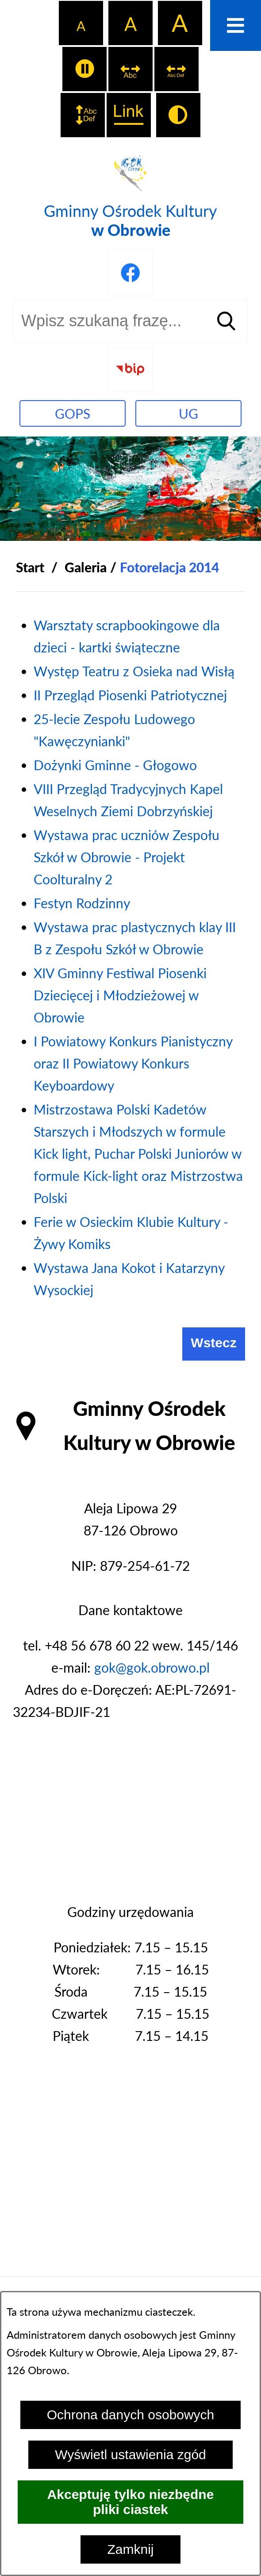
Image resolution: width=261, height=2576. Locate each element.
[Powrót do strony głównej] (30, 567)
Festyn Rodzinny (82, 903)
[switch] (84, 69)
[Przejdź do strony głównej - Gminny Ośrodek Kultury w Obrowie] (130, 195)
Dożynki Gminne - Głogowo (115, 765)
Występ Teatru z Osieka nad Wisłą (134, 671)
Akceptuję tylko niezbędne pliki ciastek (130, 2502)
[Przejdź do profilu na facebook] (130, 273)
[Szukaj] (226, 321)
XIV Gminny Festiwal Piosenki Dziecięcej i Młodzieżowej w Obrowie (120, 995)
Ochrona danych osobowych (131, 2414)
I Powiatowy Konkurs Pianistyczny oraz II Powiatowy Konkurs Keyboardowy (133, 1063)
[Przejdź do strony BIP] (130, 369)
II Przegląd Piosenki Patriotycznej (130, 695)
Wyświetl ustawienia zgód (130, 2454)
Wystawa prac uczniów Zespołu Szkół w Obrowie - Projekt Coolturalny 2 (126, 857)
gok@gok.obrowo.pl (152, 1667)
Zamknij (130, 2549)
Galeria (86, 567)
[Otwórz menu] (235, 25)
